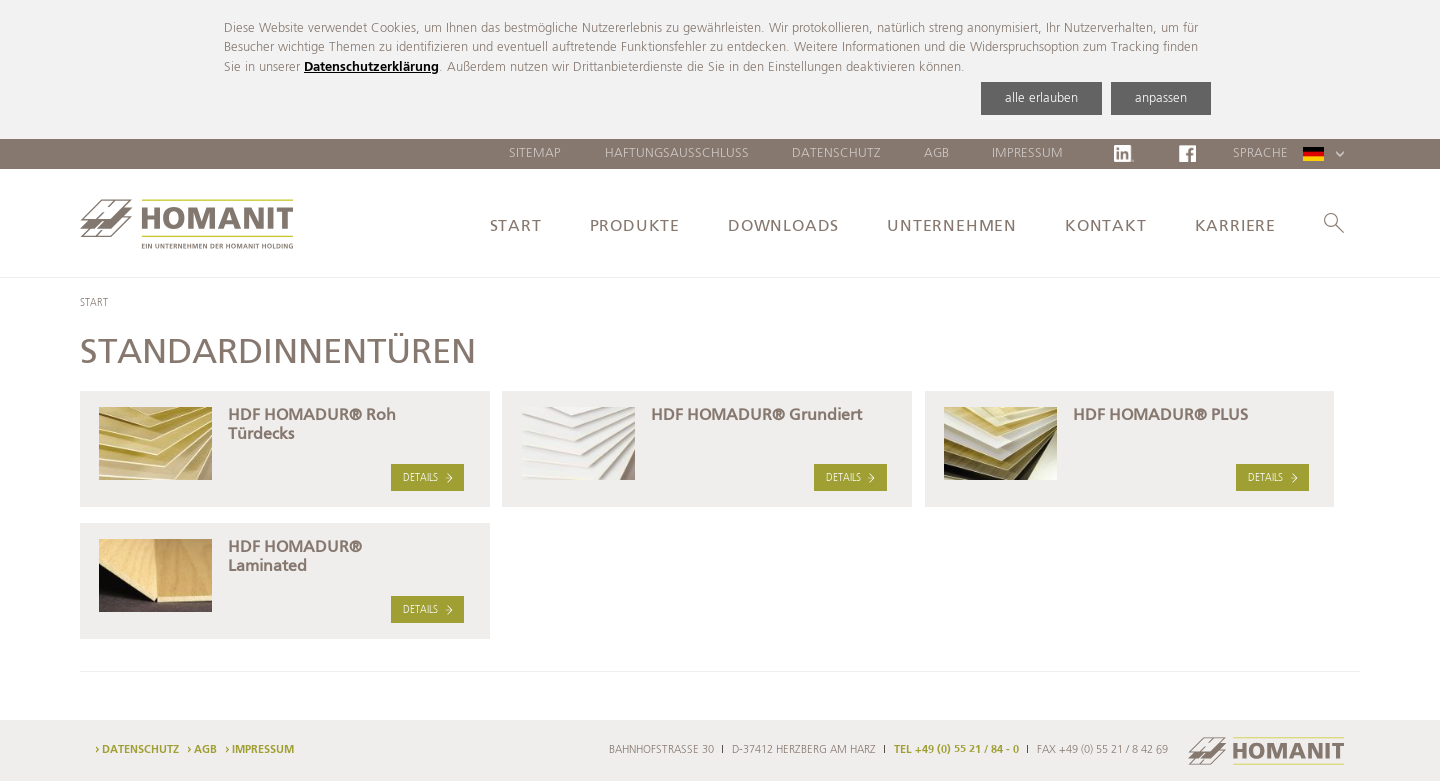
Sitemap (535, 153)
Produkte (635, 227)
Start (516, 227)
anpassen (1161, 98)
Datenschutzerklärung (371, 67)
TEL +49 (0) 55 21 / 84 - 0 (956, 750)
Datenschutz (836, 153)
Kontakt (1106, 227)
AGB (936, 153)
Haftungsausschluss (677, 153)
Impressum (1027, 153)
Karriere (1235, 227)
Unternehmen (952, 227)
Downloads (783, 227)
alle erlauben (1041, 98)
